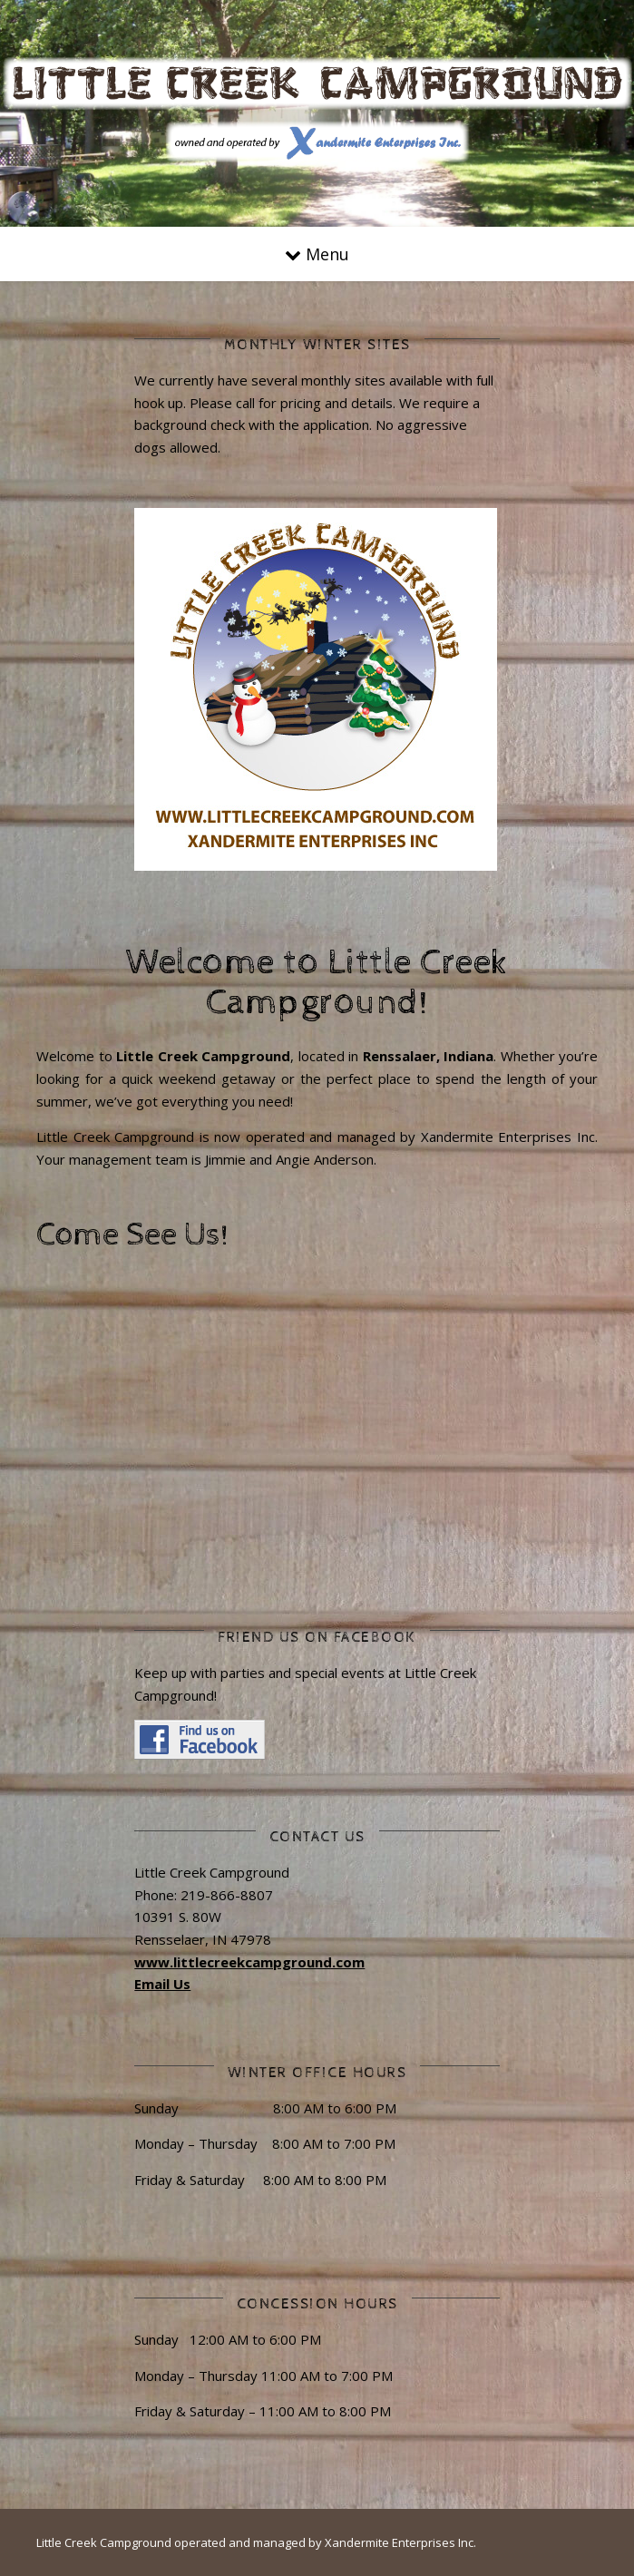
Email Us (162, 1984)
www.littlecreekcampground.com (249, 1962)
